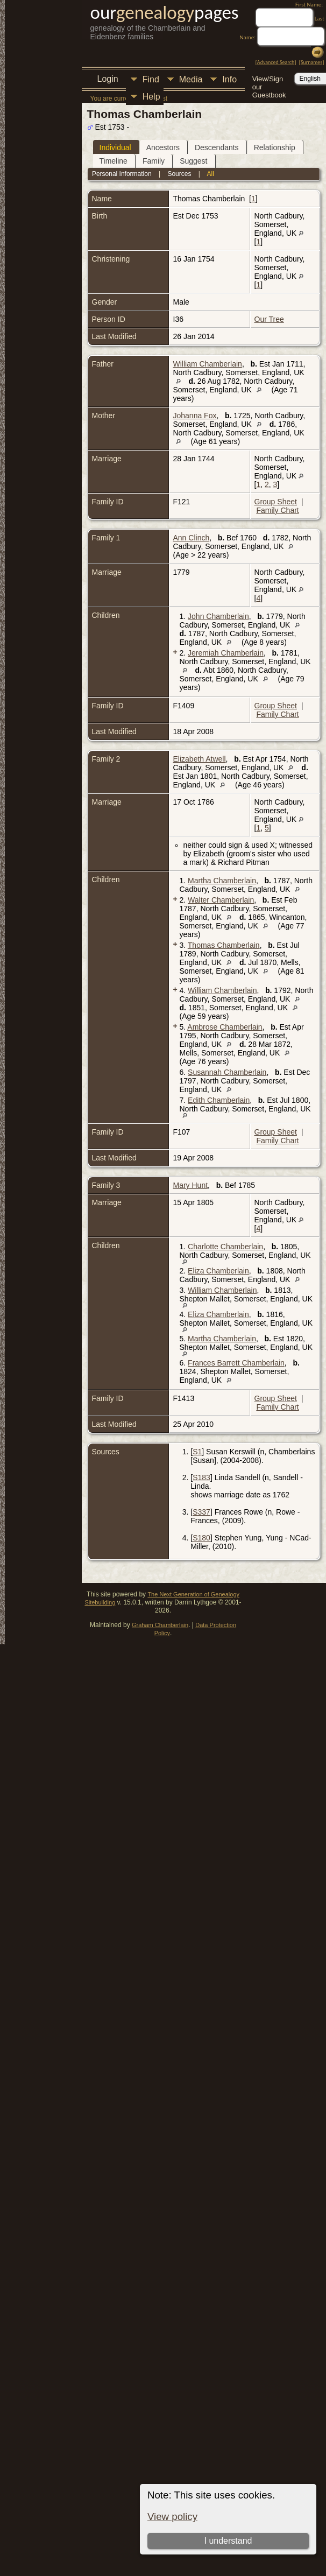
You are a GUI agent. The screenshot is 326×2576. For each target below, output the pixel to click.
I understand (228, 2540)
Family (154, 161)
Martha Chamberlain (222, 880)
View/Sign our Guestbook (269, 80)
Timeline (113, 161)
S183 (201, 1477)
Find (151, 79)
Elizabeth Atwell (199, 759)
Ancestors (163, 147)
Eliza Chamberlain (218, 1270)
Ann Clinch (191, 537)
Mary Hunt (190, 1185)
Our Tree (269, 319)
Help (151, 96)
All (210, 174)
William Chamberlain (207, 364)
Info (229, 79)
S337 (201, 1512)
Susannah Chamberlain (227, 1072)
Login (107, 78)
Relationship (274, 147)
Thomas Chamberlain (224, 945)
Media (191, 79)
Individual (115, 147)
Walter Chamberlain (221, 900)
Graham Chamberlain (160, 1625)
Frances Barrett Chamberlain (236, 1363)
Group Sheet (275, 501)
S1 (197, 1451)
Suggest (193, 161)
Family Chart (277, 510)
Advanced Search (275, 62)
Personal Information (122, 174)
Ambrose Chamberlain (224, 1027)
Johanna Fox (195, 415)
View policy (172, 2516)
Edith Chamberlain (219, 1100)
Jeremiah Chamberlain (226, 653)
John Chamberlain (218, 616)
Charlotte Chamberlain (225, 1246)
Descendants (217, 147)
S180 (201, 1537)
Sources (179, 174)
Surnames (311, 62)
